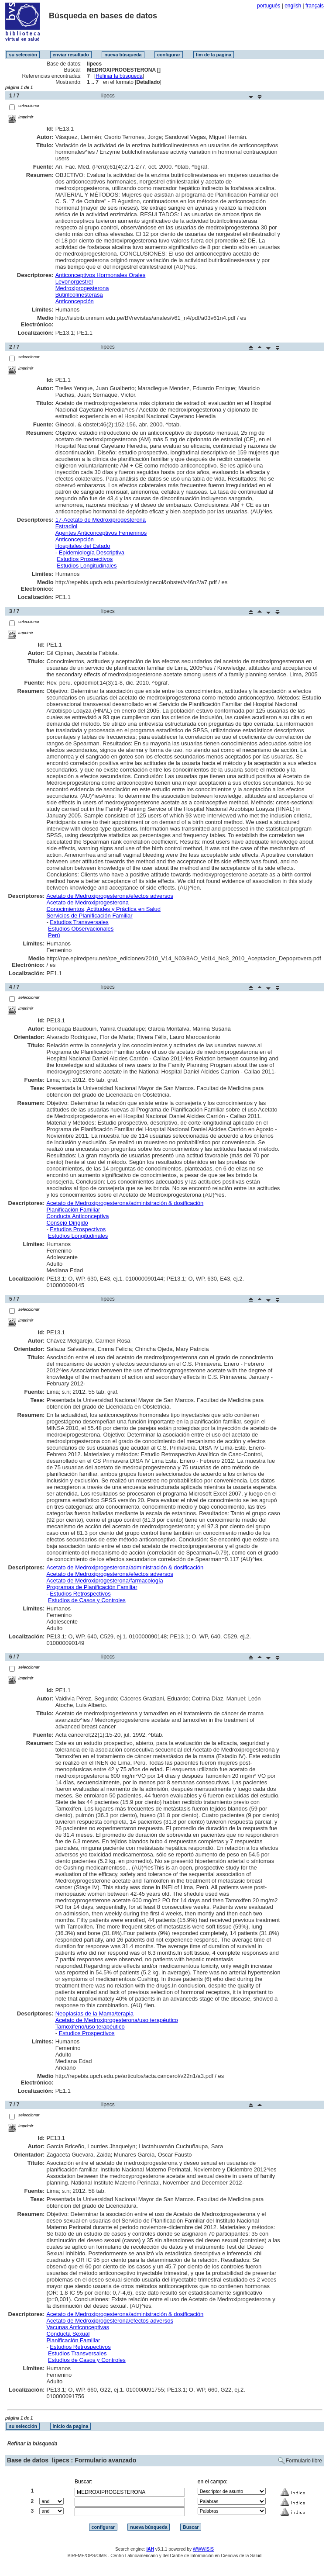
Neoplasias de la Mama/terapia (94, 2013)
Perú (54, 935)
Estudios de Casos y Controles (87, 1600)
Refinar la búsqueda (119, 76)
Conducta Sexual (67, 2333)
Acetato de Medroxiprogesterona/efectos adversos (109, 896)
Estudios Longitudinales (87, 565)
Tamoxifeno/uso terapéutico (90, 2026)
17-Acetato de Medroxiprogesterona (100, 519)
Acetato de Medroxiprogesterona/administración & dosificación (124, 1203)
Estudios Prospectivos (85, 559)
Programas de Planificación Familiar (91, 1587)
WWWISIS (203, 2549)
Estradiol (66, 526)
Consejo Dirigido (67, 1222)
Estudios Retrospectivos (80, 1593)
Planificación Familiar (73, 1209)
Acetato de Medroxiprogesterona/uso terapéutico (116, 2020)
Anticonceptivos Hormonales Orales (100, 275)
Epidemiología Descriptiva (91, 552)
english (292, 6)
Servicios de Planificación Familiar (89, 915)
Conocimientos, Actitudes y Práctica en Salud (103, 909)
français (314, 6)
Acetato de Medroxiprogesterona (87, 902)
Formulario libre (304, 2461)
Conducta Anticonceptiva (77, 1216)
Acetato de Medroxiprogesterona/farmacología (104, 1580)
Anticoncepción (74, 301)
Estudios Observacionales (80, 928)
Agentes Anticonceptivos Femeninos (101, 533)
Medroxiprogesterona (82, 288)
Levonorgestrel (74, 281)
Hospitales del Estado (82, 546)
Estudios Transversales (79, 922)
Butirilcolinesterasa (79, 294)
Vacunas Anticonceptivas (77, 2327)
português (268, 6)
